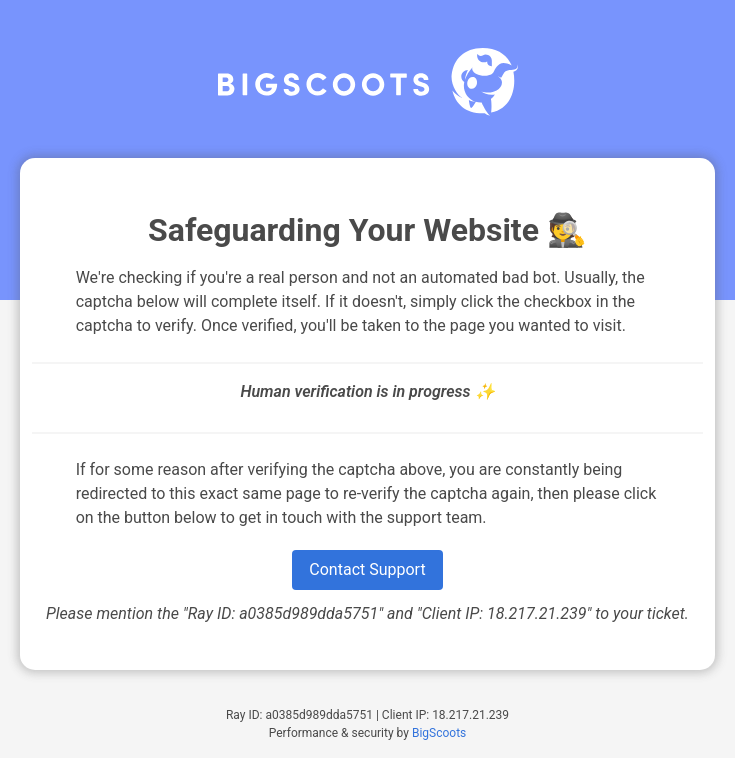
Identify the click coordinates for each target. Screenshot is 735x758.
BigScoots (439, 733)
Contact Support (367, 569)
